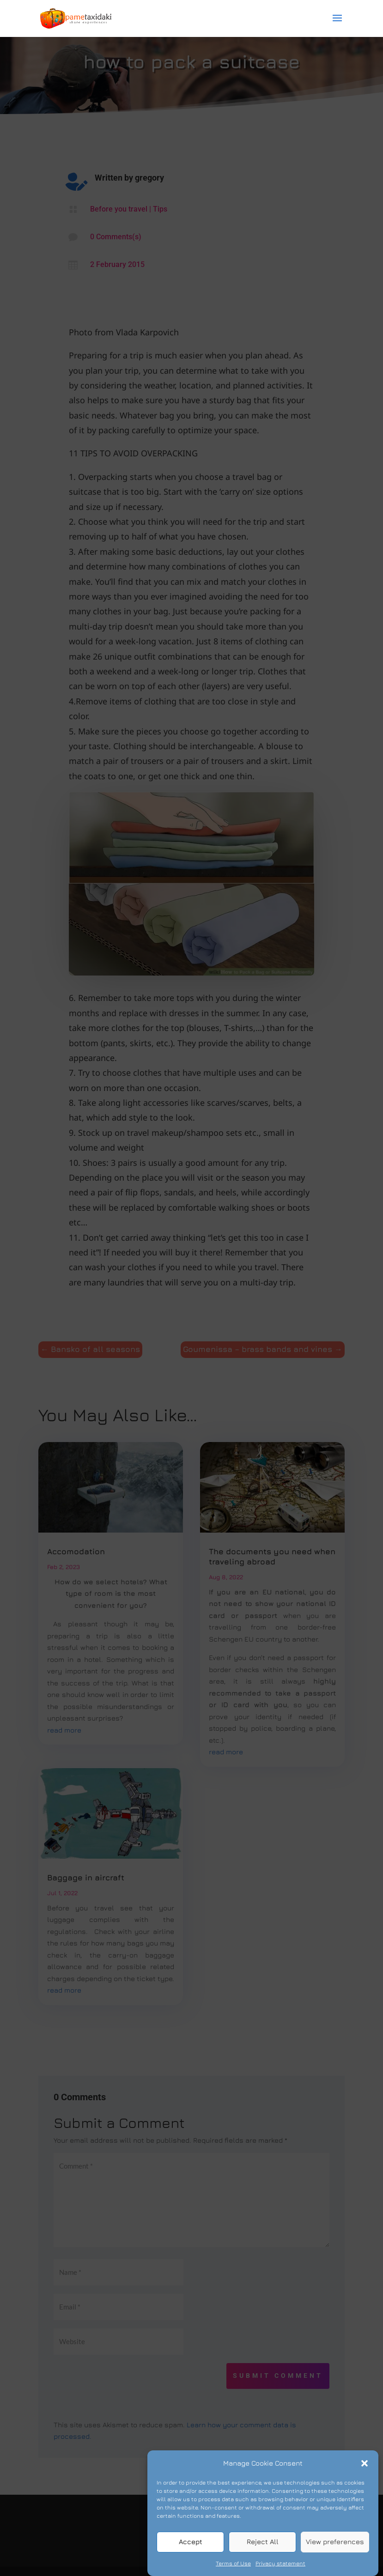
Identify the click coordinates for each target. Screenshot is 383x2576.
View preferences (335, 2555)
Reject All (263, 2555)
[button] (364, 2476)
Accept (190, 2555)
